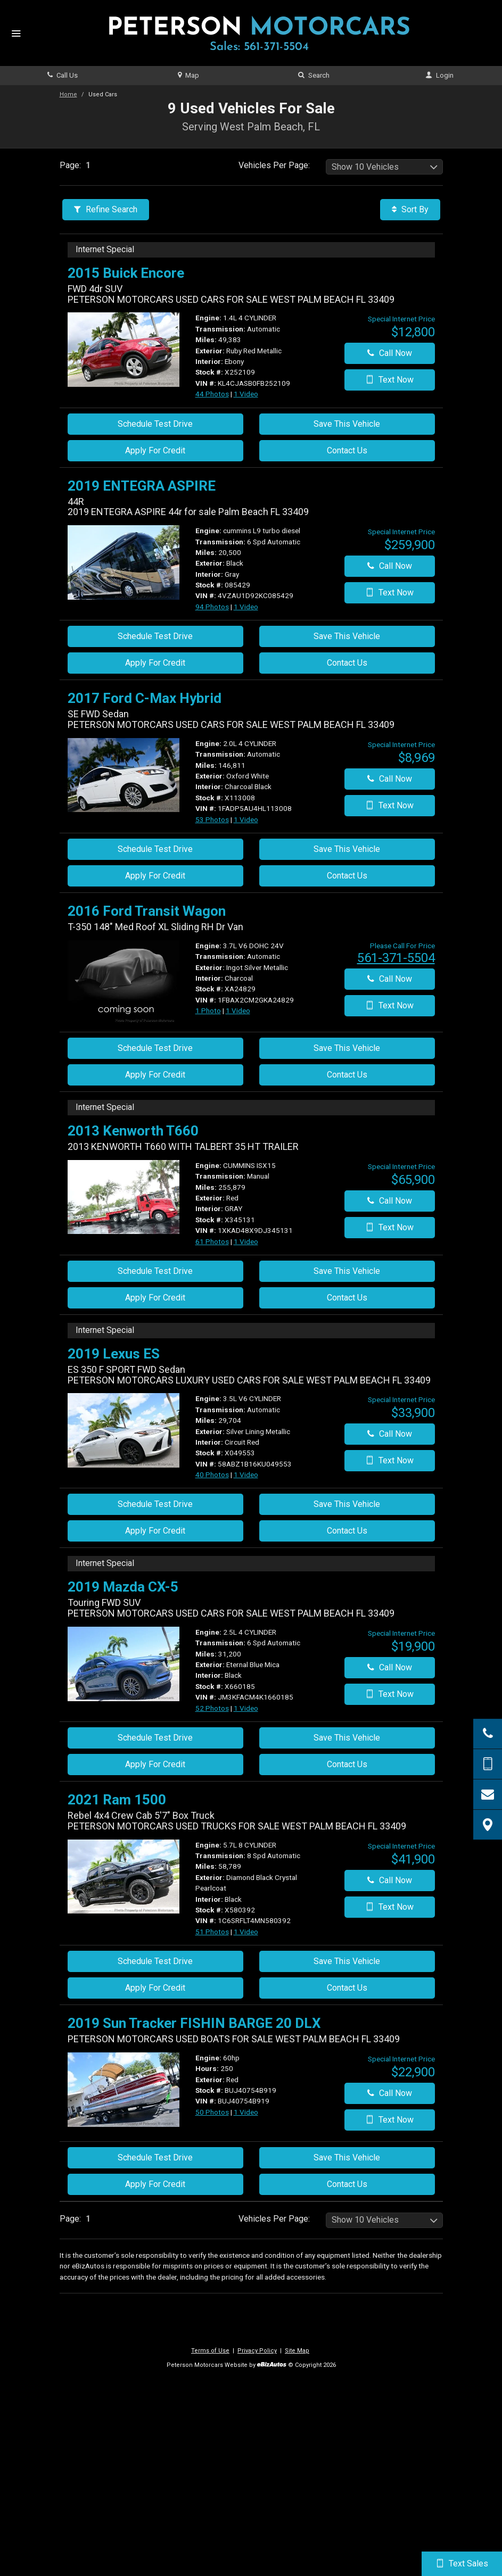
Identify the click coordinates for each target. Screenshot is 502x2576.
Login (439, 75)
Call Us (62, 75)
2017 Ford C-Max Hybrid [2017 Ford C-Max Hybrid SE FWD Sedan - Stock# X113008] (144, 698)
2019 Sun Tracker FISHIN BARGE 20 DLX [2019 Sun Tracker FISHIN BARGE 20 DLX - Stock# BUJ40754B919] (194, 2023)
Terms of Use (210, 2350)
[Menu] (16, 34)
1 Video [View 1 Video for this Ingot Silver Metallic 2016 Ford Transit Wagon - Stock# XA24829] (238, 1010)
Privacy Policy (257, 2350)
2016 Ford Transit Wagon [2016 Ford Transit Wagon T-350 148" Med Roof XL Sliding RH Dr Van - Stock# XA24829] (147, 911)
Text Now (389, 380)
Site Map (297, 2350)
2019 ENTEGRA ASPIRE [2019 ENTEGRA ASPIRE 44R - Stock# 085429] (142, 486)
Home (68, 94)
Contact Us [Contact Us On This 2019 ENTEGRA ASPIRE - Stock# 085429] (347, 663)
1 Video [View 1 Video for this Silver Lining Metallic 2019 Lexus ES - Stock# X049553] (246, 1474)
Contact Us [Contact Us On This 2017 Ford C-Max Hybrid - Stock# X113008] (347, 876)
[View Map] (487, 1825)
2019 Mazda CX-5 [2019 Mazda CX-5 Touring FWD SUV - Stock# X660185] (123, 1587)
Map (188, 75)
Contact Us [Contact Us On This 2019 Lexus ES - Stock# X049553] (347, 1531)
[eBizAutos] (271, 2365)
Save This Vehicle (347, 424)
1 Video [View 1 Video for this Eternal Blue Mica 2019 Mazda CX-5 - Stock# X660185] (246, 1708)
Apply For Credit (155, 450)
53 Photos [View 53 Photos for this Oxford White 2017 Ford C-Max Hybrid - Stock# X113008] (212, 819)
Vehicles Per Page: (274, 165)
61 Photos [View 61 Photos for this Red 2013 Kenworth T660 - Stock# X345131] (212, 1241)
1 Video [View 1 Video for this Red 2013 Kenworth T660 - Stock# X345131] (246, 1241)
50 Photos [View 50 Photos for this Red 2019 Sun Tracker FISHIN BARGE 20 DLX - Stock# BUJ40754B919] (212, 2112)
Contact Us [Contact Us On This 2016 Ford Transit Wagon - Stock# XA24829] (347, 1075)
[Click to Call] (487, 1734)
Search (314, 75)
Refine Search (105, 209)
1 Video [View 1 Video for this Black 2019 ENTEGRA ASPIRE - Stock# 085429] (246, 606)
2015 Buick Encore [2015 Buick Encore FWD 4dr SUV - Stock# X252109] (126, 273)
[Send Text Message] (487, 1764)
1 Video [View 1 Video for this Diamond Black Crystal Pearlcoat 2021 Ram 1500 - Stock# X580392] (246, 1931)
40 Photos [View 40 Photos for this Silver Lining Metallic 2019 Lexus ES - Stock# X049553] (212, 1474)
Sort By (410, 209)
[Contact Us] (487, 1794)
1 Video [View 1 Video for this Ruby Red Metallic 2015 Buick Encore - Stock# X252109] (246, 394)
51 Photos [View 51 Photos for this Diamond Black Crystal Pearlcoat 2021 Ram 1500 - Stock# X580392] (212, 1931)
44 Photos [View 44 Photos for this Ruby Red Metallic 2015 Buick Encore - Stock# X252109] (212, 394)
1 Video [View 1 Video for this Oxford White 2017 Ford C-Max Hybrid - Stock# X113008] (246, 819)
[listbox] (384, 167)
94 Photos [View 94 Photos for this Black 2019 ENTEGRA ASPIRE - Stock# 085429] (212, 606)
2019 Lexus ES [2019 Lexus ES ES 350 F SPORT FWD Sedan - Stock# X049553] (114, 1354)
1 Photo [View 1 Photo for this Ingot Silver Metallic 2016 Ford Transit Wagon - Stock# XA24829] (208, 1010)
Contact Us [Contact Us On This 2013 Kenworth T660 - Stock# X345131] (347, 1298)
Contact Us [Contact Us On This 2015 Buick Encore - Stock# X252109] (347, 450)
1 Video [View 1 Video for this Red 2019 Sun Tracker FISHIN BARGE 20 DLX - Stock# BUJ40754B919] (246, 2112)
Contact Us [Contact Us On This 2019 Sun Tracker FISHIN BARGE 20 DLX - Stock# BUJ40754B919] (347, 2184)
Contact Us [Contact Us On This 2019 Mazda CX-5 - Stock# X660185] (347, 1764)
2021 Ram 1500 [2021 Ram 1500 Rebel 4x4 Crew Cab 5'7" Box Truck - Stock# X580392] (117, 1800)
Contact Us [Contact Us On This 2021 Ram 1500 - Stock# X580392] (347, 1988)
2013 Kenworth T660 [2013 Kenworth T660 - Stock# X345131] (133, 1131)
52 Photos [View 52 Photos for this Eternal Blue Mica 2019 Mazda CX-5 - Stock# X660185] (212, 1708)
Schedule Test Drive (155, 424)
